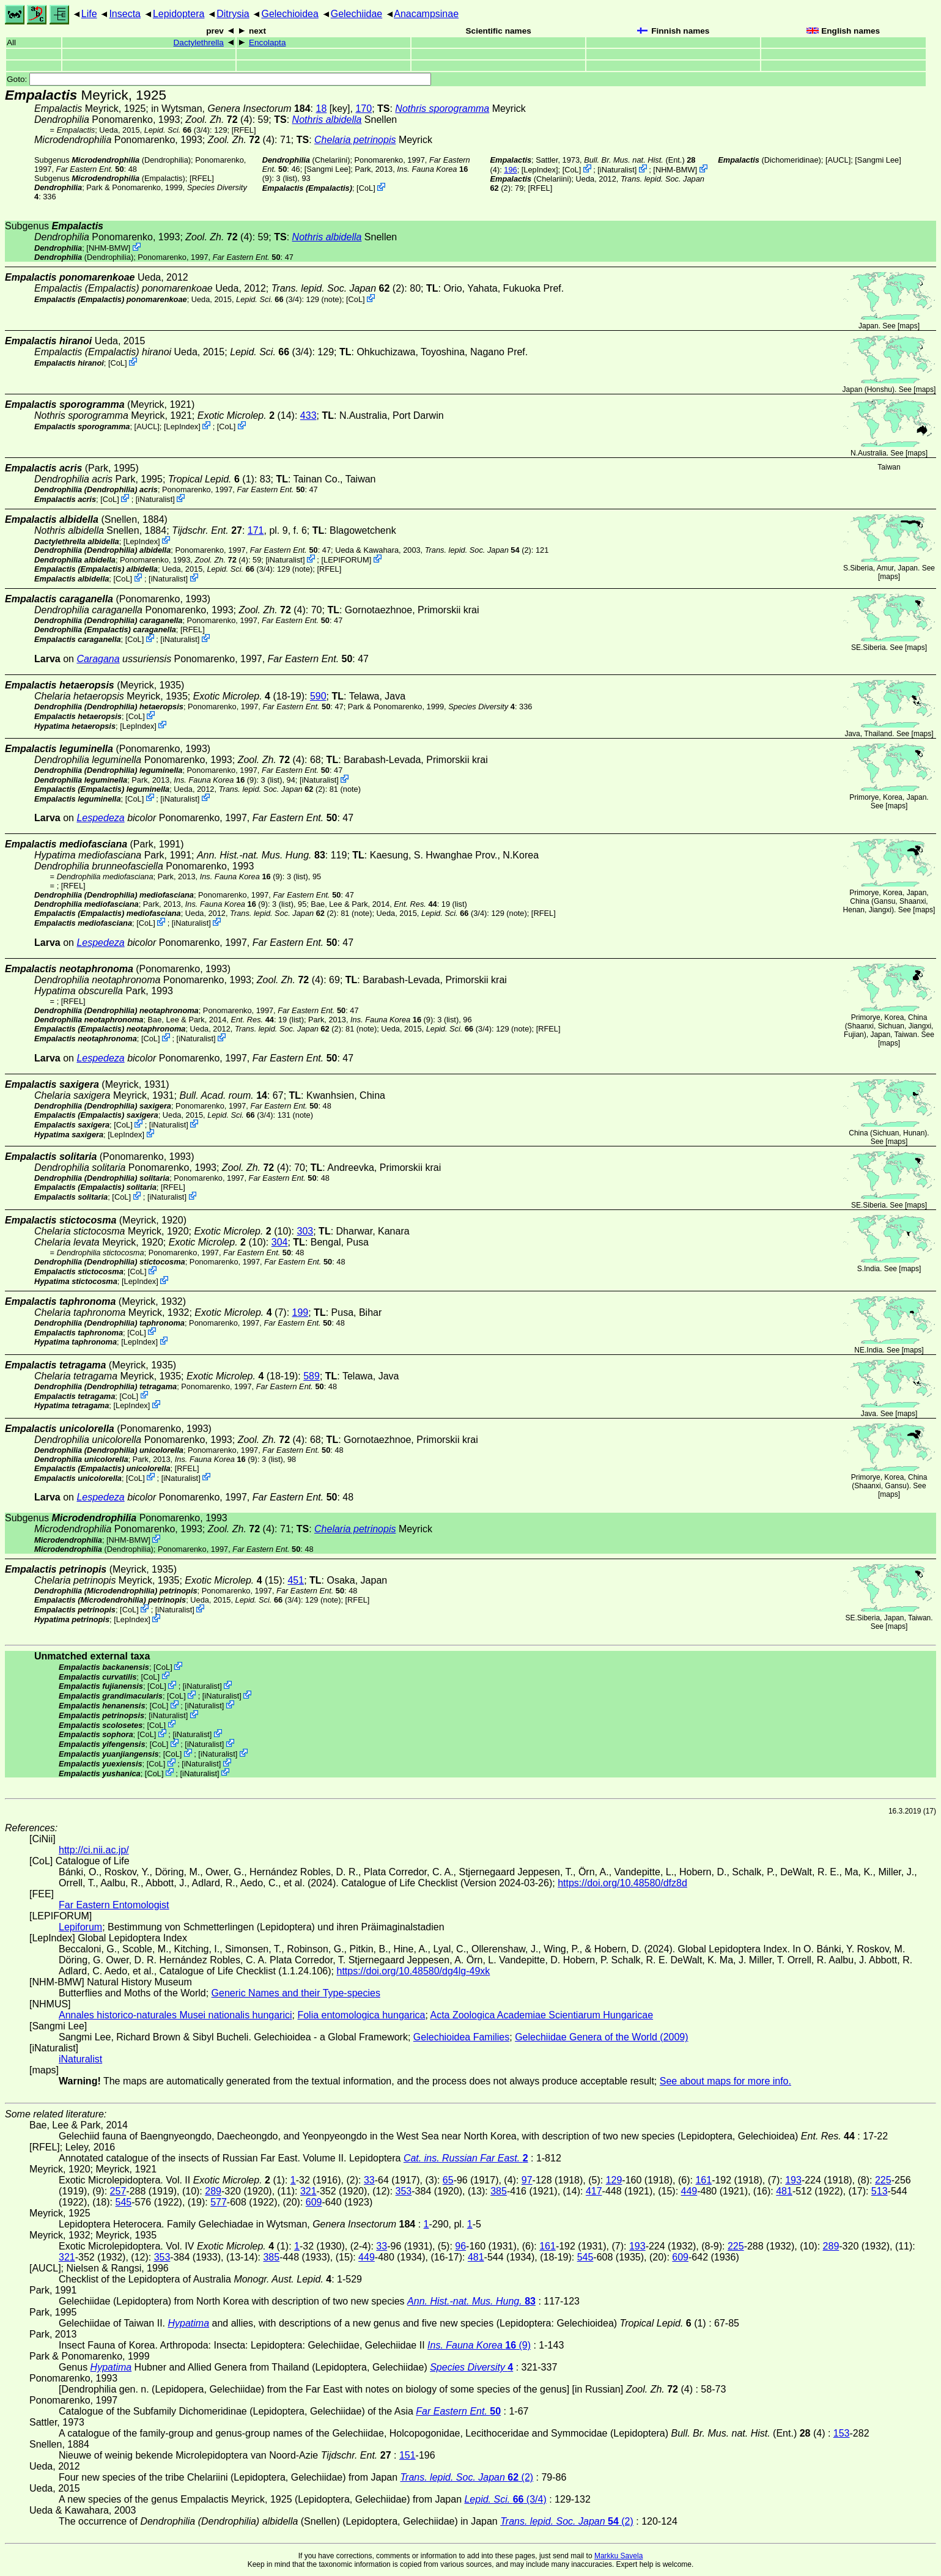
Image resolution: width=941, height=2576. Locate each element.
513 (879, 2191)
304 (279, 1242)
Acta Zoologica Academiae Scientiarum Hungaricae (541, 2015)
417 (594, 2191)
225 (883, 2180)
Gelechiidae (357, 14)
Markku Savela (618, 2556)
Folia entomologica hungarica (361, 2015)
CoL (366, 188)
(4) (218, 119)
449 (689, 2191)
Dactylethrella (199, 42)
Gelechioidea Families (461, 2037)
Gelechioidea (289, 14)
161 (703, 2180)
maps (908, 326)
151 (407, 2455)
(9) (215, 779)
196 (510, 169)
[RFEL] (244, 130)
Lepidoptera (179, 14)
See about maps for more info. (725, 2081)
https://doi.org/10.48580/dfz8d (622, 1883)
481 (784, 2191)
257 (118, 2191)
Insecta (125, 14)
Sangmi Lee (327, 169)
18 (321, 108)
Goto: (219, 79)
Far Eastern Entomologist (114, 1905)
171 (256, 530)
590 (318, 696)
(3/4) (177, 130)
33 (369, 2180)
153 (841, 2433)
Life (89, 14)
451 (295, 1580)
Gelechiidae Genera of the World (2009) (601, 2037)
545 (123, 2202)
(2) (338, 288)
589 (311, 1376)
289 (213, 2191)
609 (314, 2202)
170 (363, 108)
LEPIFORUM (346, 559)
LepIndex (539, 169)
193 (793, 2180)
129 (614, 2180)
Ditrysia (232, 14)
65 (448, 2180)
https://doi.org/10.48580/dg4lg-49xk (413, 1971)
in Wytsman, (230, 108)
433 (308, 415)
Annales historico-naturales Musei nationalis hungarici (175, 2015)
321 (308, 2191)
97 (527, 2180)
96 (460, 2246)
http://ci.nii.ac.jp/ (94, 1850)
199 (300, 1312)
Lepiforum (80, 1927)
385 (498, 2191)
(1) (211, 479)
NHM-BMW (675, 169)
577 (218, 2202)
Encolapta (267, 42)
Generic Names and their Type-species (296, 1993)
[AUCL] (838, 159)
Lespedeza (100, 818)
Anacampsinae (426, 14)
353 (404, 2191)
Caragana (97, 659)
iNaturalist (617, 169)
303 (305, 1231)
